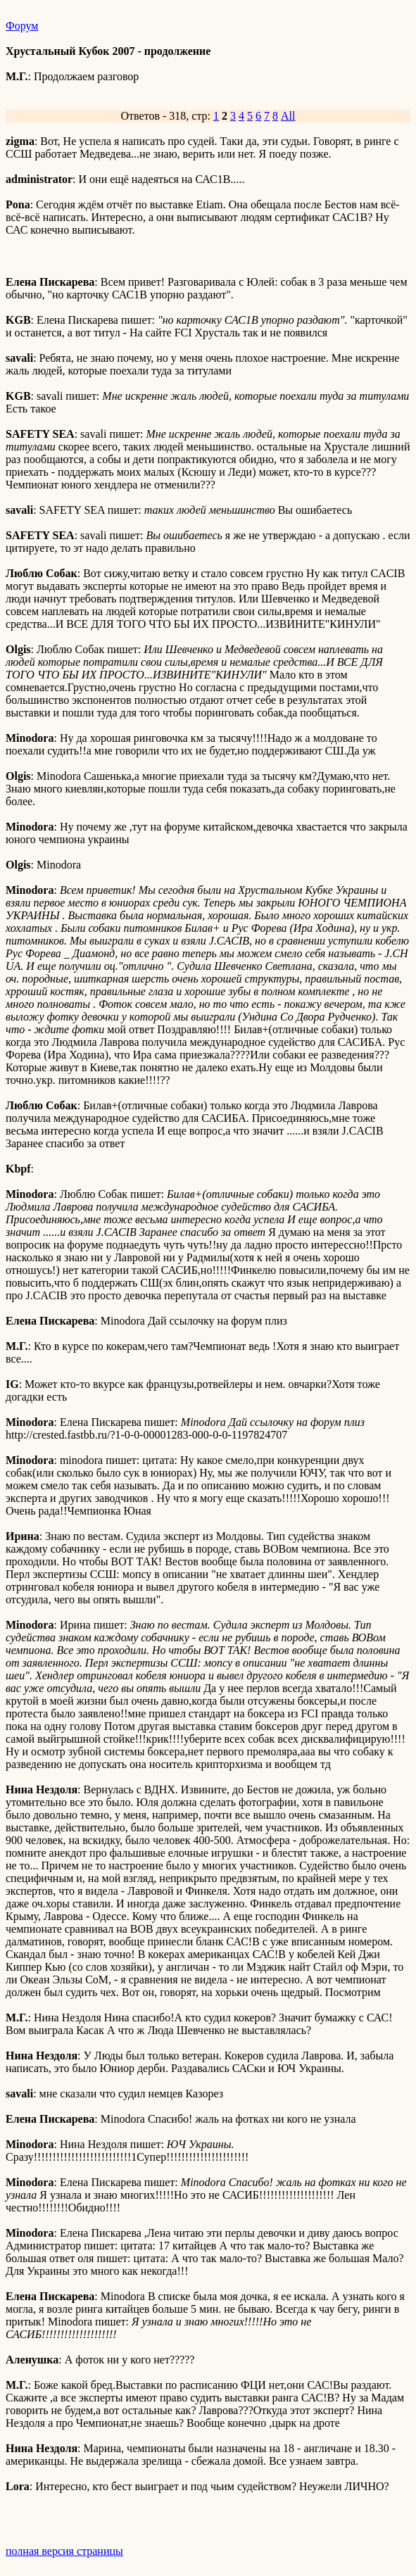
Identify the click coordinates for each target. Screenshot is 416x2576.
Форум (22, 26)
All (288, 116)
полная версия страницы (64, 2551)
